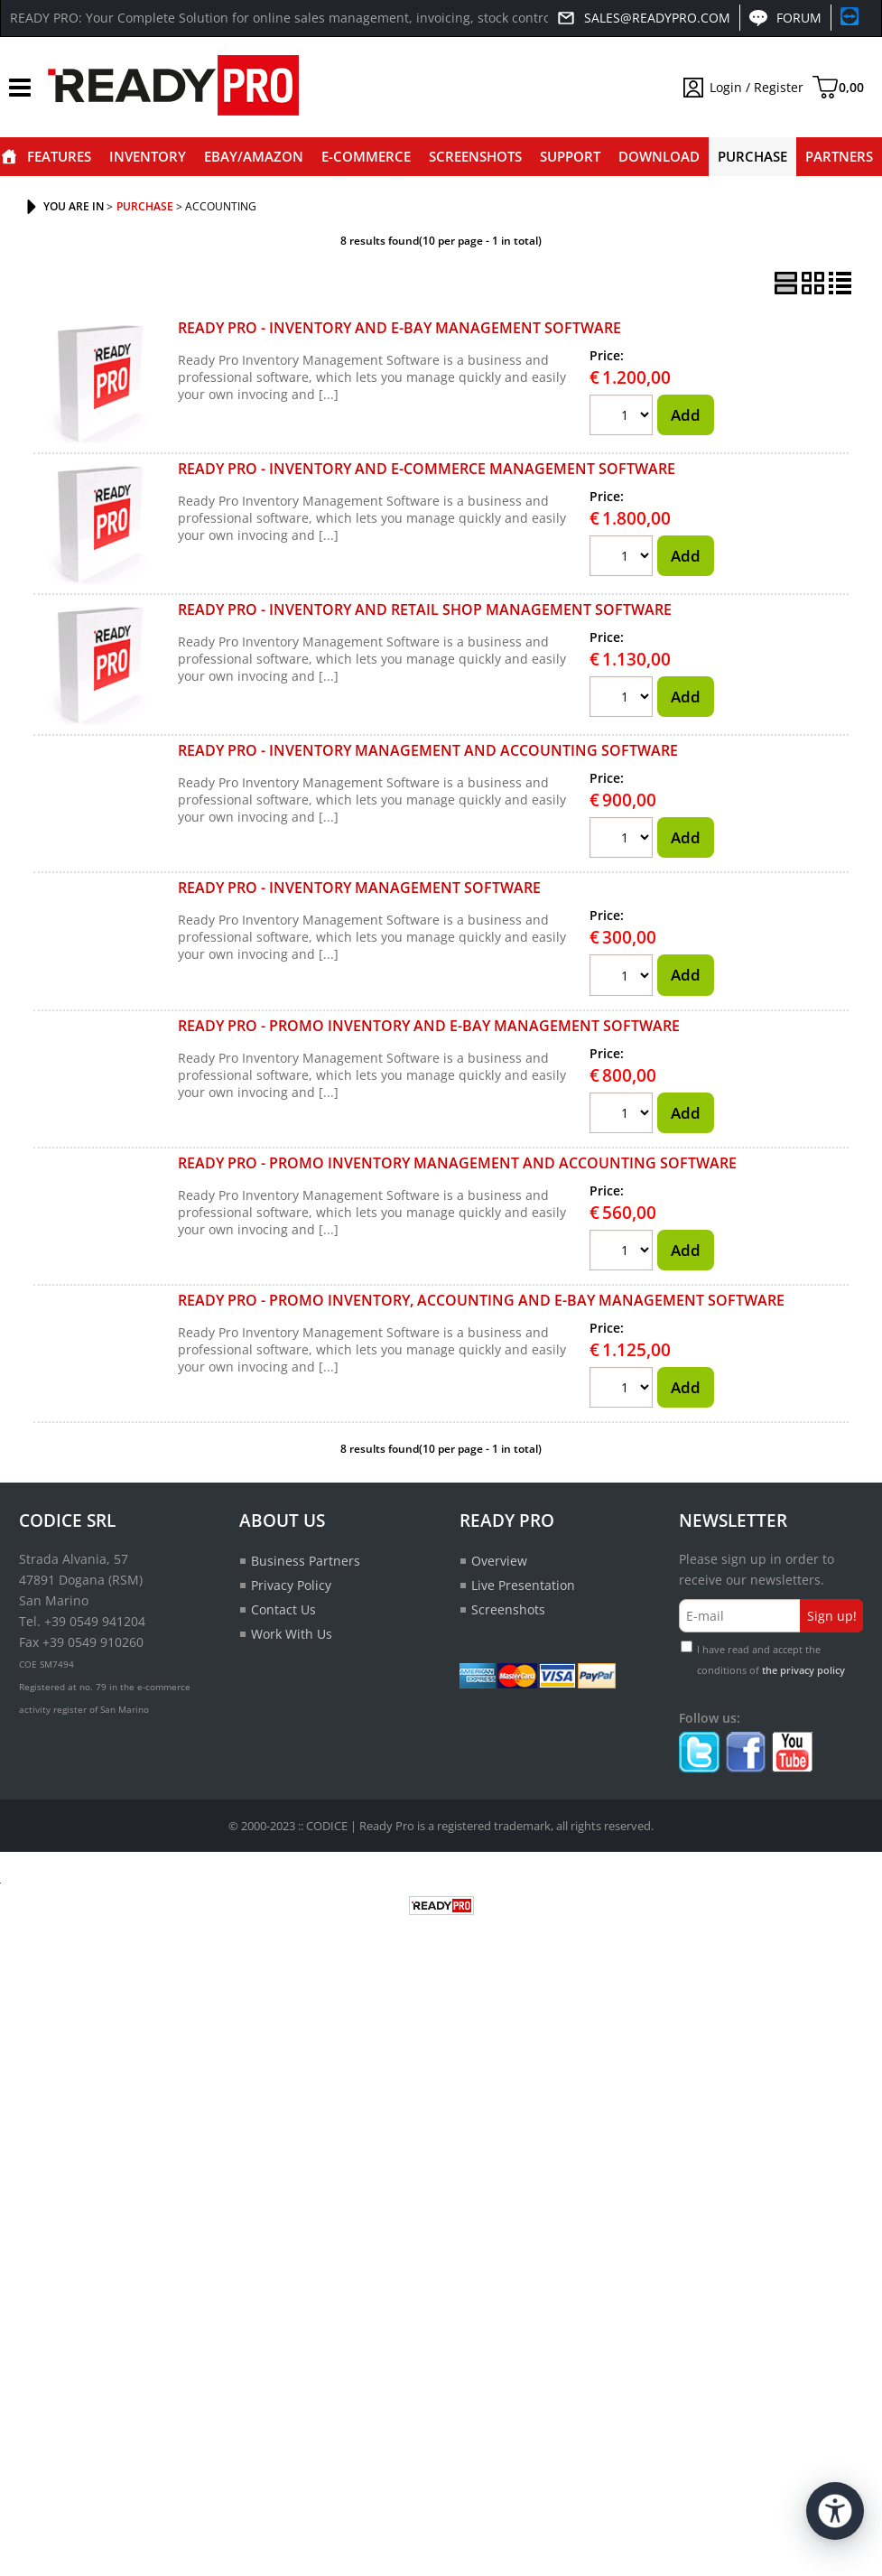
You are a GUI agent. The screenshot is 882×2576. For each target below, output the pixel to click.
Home (9, 156)
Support (570, 156)
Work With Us (291, 1633)
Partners (839, 156)
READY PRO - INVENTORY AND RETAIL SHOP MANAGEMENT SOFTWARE (425, 609)
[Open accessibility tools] (835, 2511)
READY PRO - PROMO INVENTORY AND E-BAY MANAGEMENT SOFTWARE (429, 1026)
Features (59, 156)
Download (659, 156)
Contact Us (283, 1609)
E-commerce (366, 156)
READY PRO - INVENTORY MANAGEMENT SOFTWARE (359, 887)
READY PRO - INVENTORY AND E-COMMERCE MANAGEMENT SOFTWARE (426, 469)
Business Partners (305, 1560)
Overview (499, 1560)
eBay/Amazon (253, 156)
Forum (799, 17)
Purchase (752, 156)
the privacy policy (803, 1670)
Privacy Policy (291, 1585)
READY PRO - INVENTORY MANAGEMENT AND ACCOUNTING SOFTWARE (428, 750)
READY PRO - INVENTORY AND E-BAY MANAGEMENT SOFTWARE (399, 328)
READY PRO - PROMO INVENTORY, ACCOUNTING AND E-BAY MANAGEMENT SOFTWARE (481, 1300)
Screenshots (475, 156)
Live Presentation (523, 1585)
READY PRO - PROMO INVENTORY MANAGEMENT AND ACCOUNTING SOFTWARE (457, 1163)
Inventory (147, 156)
